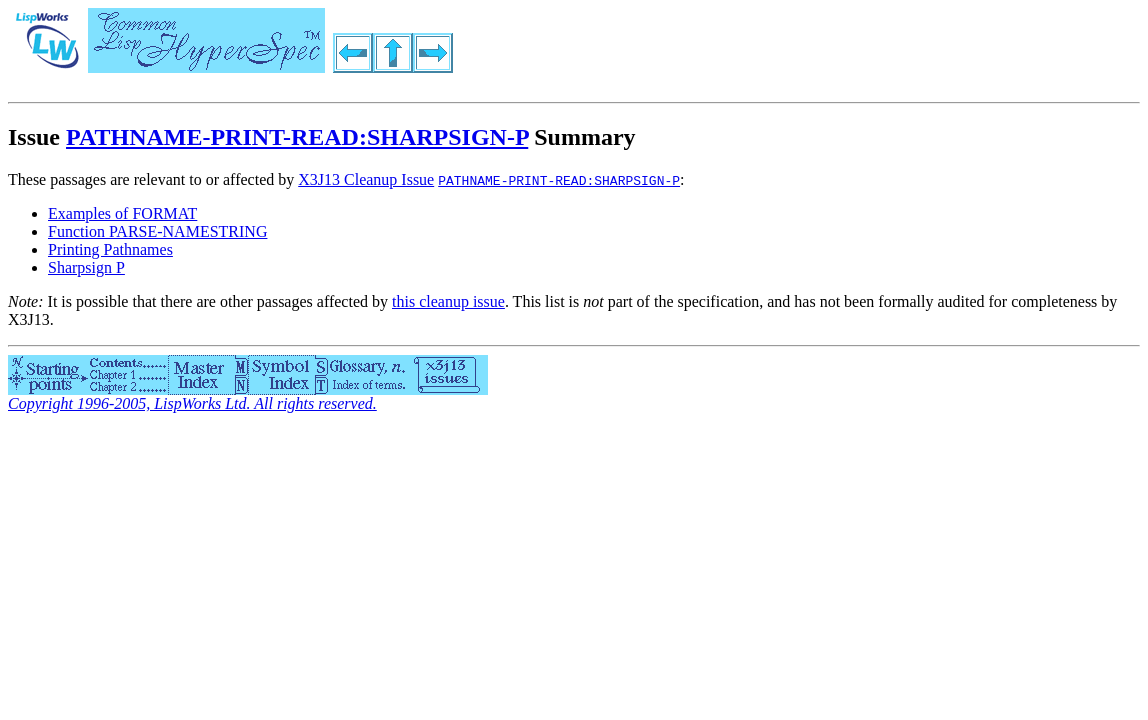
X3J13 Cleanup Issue (366, 179)
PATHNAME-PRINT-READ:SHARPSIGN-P (297, 137)
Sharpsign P (86, 267)
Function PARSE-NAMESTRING (157, 231)
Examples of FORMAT (122, 213)
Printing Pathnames (110, 249)
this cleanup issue (448, 301)
